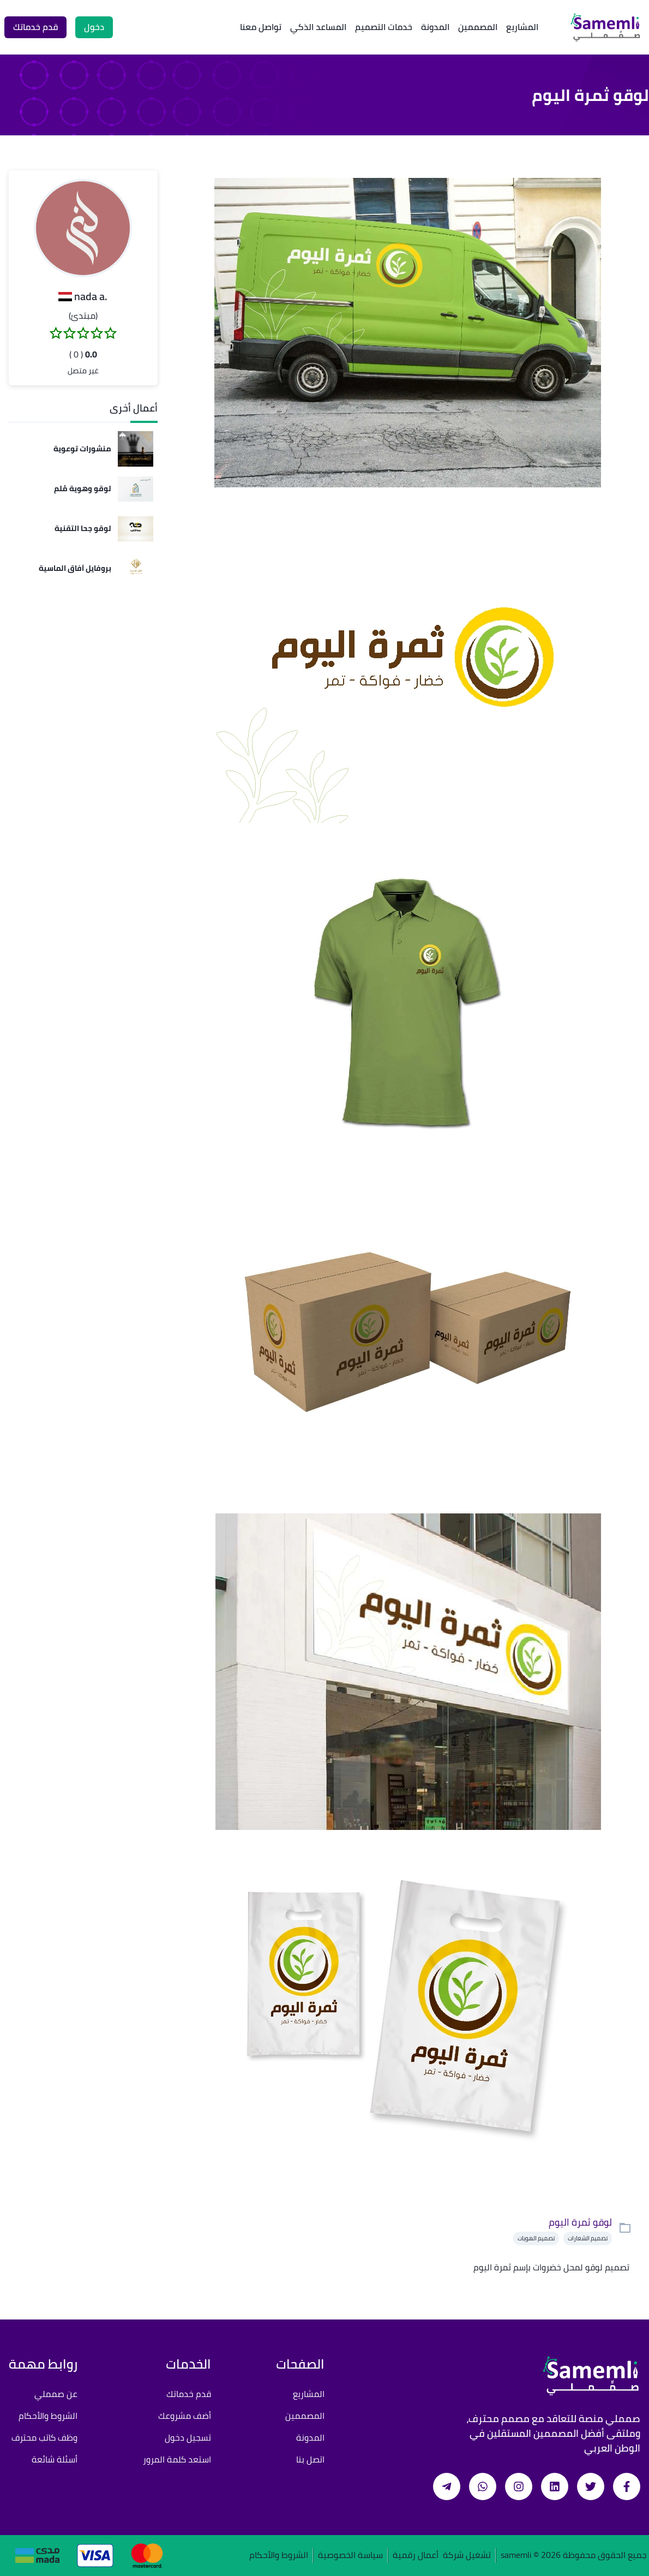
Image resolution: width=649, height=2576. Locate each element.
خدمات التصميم (383, 27)
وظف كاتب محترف (44, 2437)
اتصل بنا (310, 2459)
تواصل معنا (260, 27)
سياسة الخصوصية (350, 2555)
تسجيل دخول (188, 2437)
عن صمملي (55, 2394)
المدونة (435, 27)
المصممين (477, 27)
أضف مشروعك (184, 2415)
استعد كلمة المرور (177, 2459)
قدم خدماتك (188, 2394)
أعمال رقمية (415, 2555)
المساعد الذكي (318, 27)
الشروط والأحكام (48, 2415)
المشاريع (522, 27)
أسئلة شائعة (54, 2459)
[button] (83, 228)
